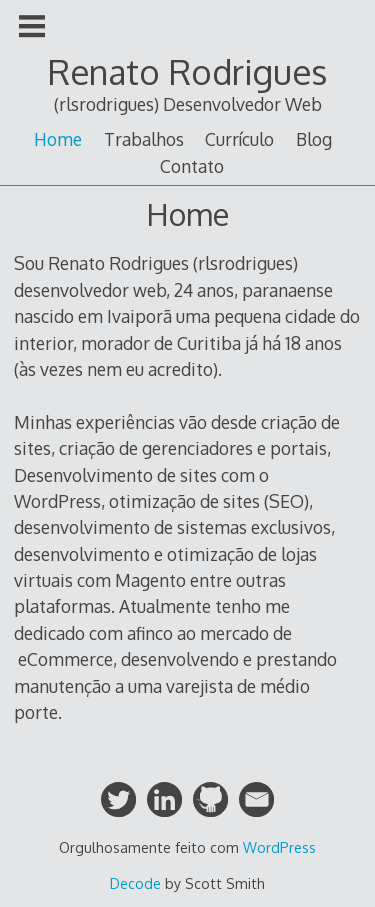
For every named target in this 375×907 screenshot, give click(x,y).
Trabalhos (144, 139)
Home (58, 139)
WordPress (279, 847)
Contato (192, 166)
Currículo (239, 139)
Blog (314, 139)
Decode (135, 883)
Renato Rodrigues (187, 71)
